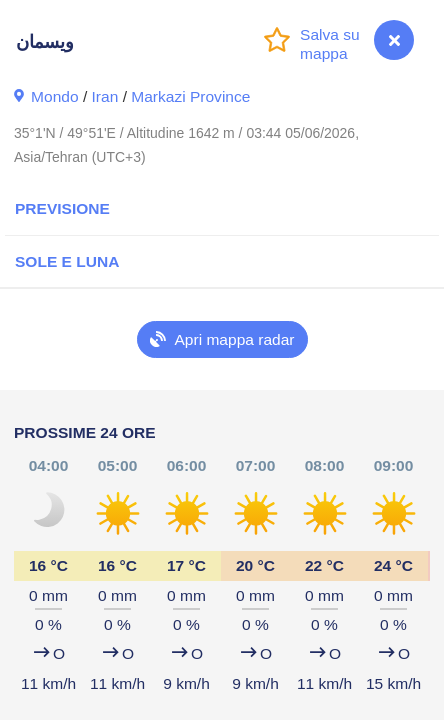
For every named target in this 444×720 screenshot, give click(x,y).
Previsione (62, 208)
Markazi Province (190, 96)
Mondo (55, 96)
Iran (105, 96)
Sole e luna (67, 261)
